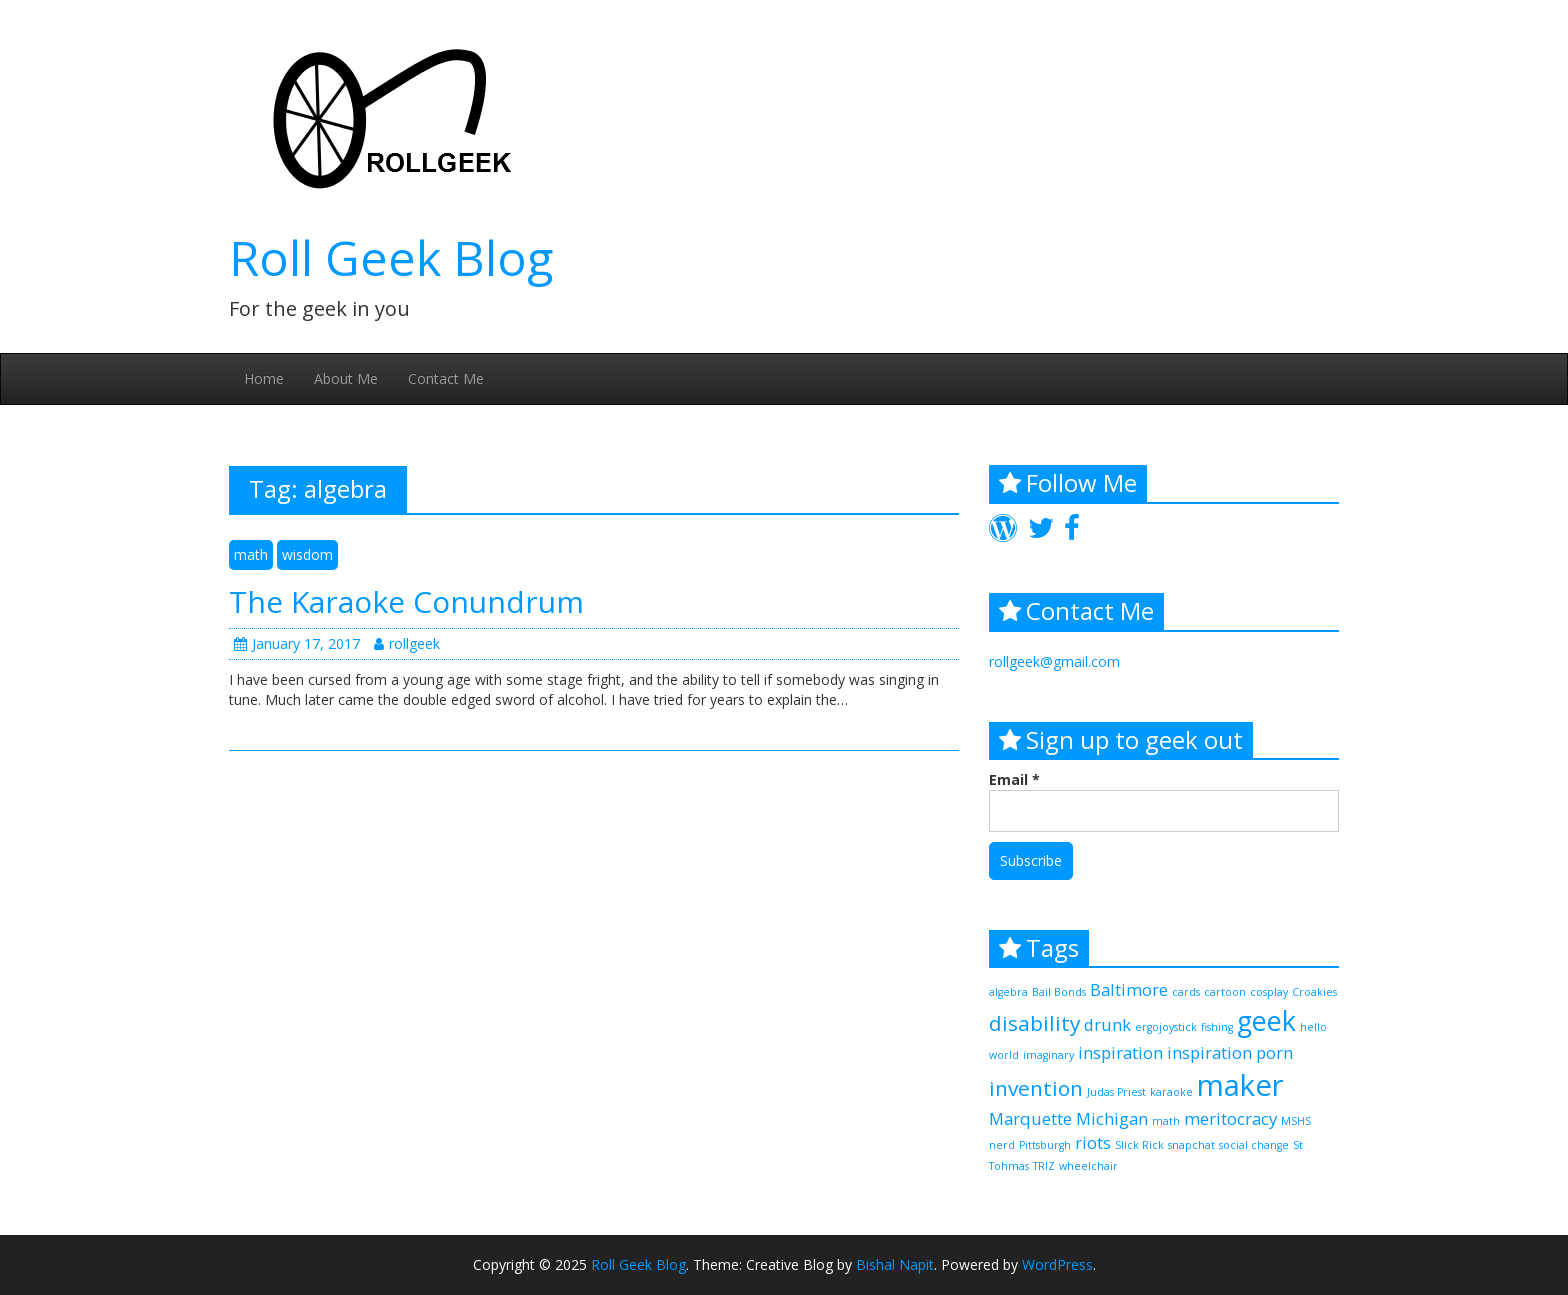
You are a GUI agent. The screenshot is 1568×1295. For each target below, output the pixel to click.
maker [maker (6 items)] (1240, 1085)
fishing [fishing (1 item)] (1217, 1027)
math (251, 554)
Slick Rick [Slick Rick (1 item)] (1139, 1145)
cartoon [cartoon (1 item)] (1225, 992)
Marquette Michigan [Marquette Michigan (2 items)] (1068, 1118)
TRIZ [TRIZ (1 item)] (1044, 1166)
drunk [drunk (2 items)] (1107, 1024)
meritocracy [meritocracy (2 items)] (1230, 1118)
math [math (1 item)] (1166, 1121)
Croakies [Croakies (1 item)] (1314, 992)
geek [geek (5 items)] (1266, 1020)
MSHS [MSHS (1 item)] (1296, 1121)
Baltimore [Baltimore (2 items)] (1129, 989)
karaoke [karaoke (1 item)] (1171, 1092)
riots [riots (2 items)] (1093, 1142)
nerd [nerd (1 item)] (1002, 1145)
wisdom (307, 554)
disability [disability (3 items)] (1034, 1023)
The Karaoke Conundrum (406, 601)
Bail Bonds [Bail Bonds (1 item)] (1059, 992)
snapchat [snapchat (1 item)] (1191, 1145)
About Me (346, 378)
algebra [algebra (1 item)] (1008, 992)
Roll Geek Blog (391, 257)
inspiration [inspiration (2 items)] (1120, 1052)
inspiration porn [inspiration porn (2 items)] (1230, 1052)
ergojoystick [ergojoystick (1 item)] (1166, 1027)
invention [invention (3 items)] (1036, 1088)
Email (1014, 779)
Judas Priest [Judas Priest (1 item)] (1116, 1092)
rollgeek (407, 643)
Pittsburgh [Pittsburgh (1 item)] (1045, 1145)
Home (264, 378)
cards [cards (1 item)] (1186, 992)
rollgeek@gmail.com (1054, 661)
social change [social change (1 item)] (1254, 1145)
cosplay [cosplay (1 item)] (1269, 992)
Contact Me (446, 378)
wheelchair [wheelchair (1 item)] (1088, 1166)
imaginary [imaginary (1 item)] (1048, 1055)
